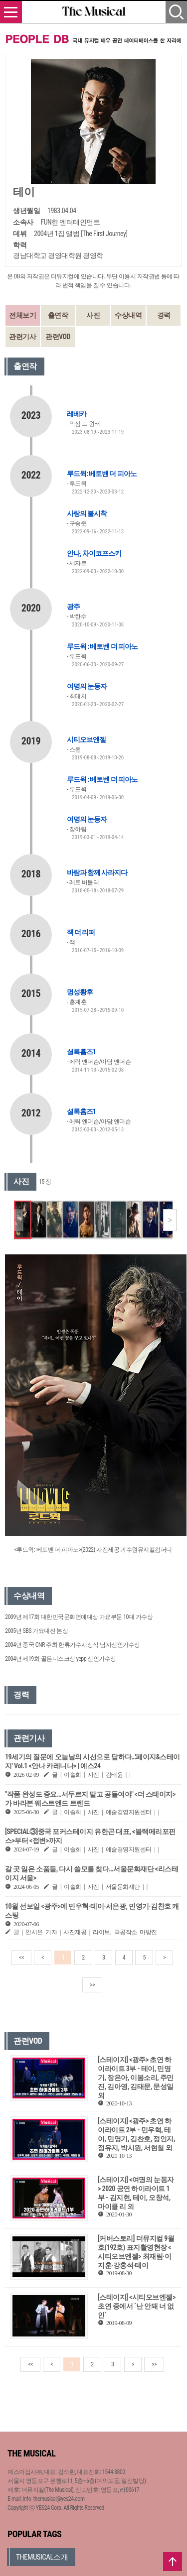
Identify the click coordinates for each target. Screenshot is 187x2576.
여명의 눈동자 (87, 686)
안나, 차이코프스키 (94, 553)
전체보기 (22, 315)
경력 (164, 315)
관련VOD (57, 337)
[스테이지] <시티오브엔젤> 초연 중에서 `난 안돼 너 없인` (137, 2306)
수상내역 (128, 315)
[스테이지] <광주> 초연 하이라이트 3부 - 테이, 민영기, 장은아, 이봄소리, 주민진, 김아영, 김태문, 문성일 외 (136, 2077)
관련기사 (22, 337)
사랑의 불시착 (87, 513)
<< (21, 1957)
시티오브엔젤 (86, 739)
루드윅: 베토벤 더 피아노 (102, 474)
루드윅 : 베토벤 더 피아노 (102, 646)
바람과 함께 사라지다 (97, 872)
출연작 (58, 315)
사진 (93, 315)
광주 (73, 607)
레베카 (76, 414)
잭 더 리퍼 (81, 932)
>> (92, 1984)
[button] (170, 1220)
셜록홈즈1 (81, 1052)
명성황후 (80, 992)
